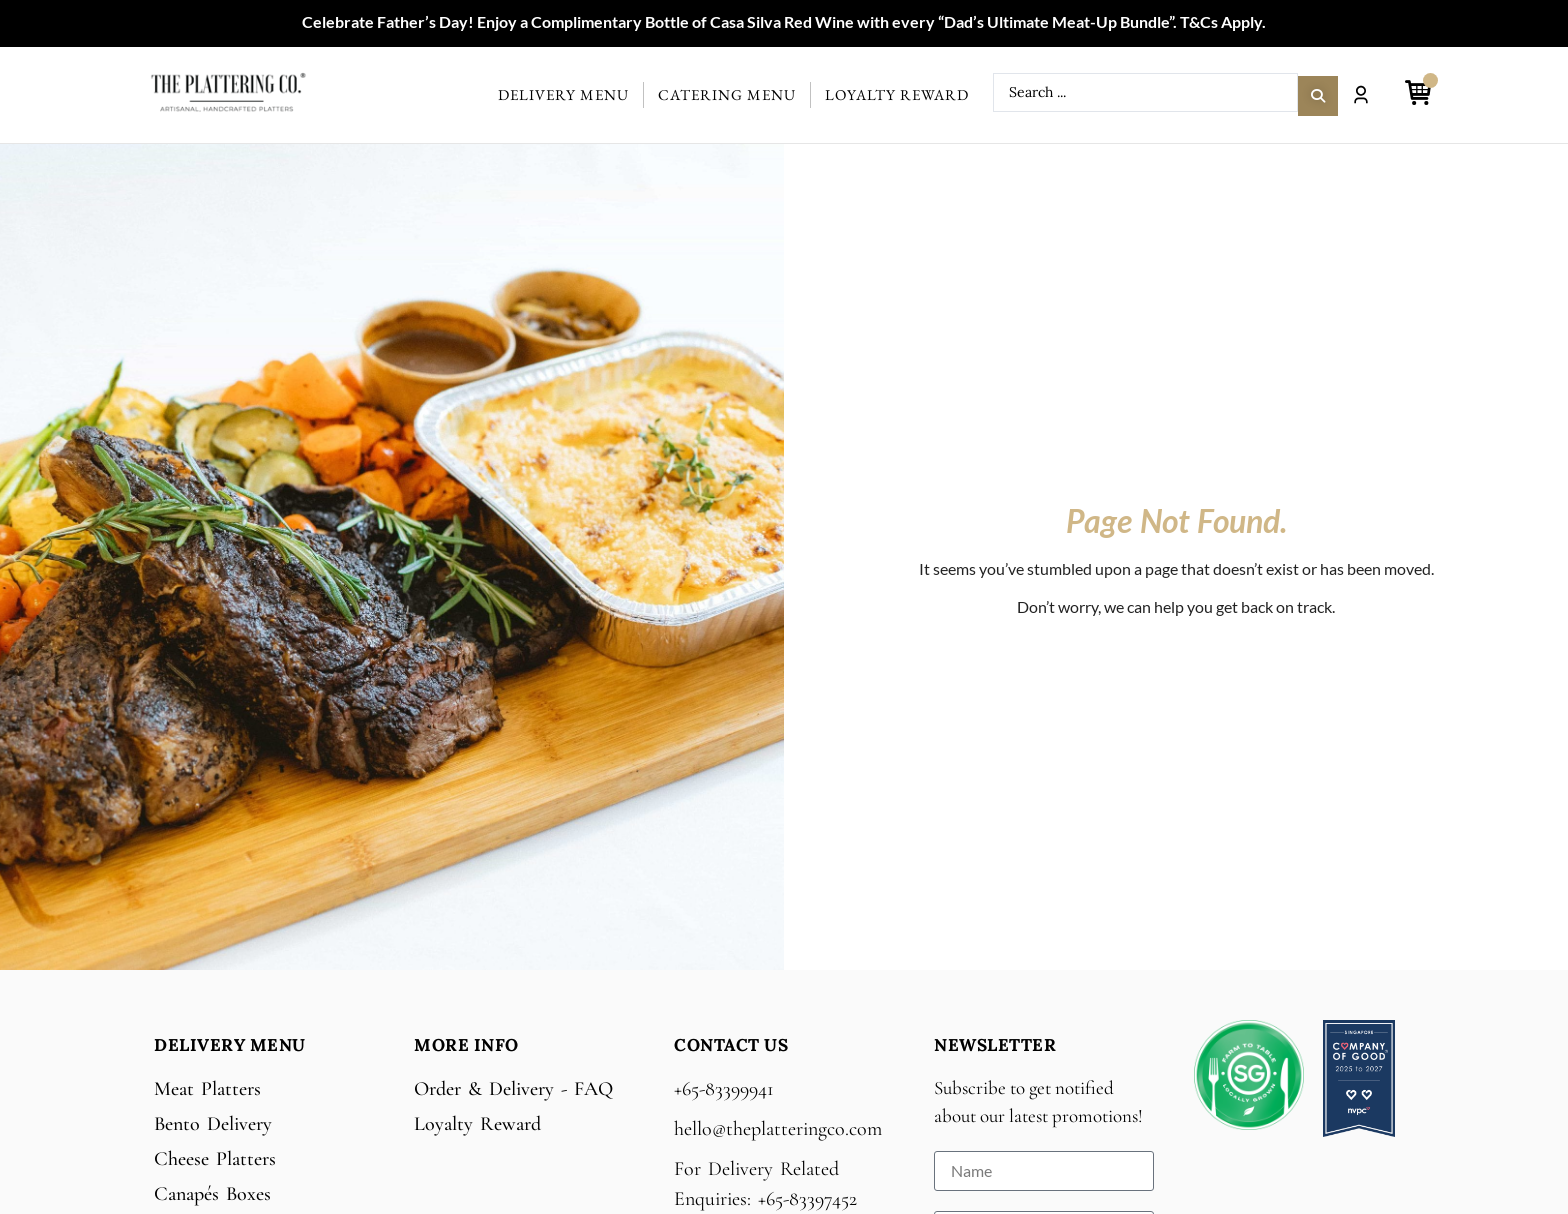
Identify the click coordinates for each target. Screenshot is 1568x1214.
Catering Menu (727, 94)
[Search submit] (1318, 93)
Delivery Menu (563, 94)
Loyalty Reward (897, 94)
